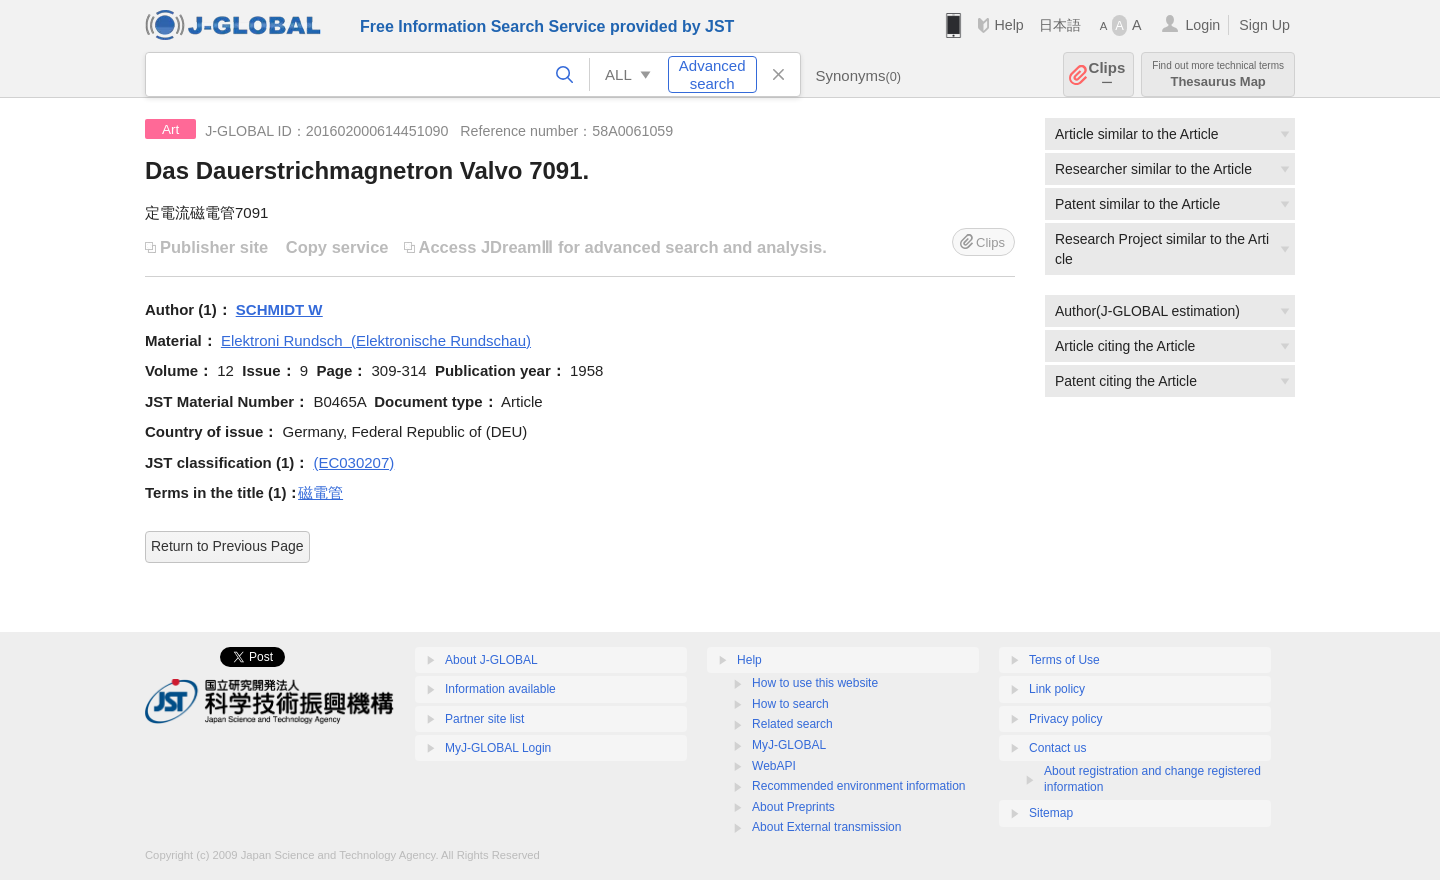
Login (1202, 25)
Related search (792, 724)
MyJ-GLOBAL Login (498, 748)
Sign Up (1264, 25)
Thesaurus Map (1218, 74)
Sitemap (1051, 813)
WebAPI (774, 766)
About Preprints (793, 807)
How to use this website (815, 683)
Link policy (1057, 689)
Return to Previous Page (227, 546)
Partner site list (484, 719)
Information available (500, 689)
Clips (1107, 74)
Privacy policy (1065, 719)
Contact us (1057, 748)
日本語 (1060, 25)
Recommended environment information (858, 786)
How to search (790, 704)
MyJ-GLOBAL (789, 745)
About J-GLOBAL (491, 660)
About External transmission (826, 827)
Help (1008, 25)
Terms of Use (1064, 660)
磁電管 (320, 492)
